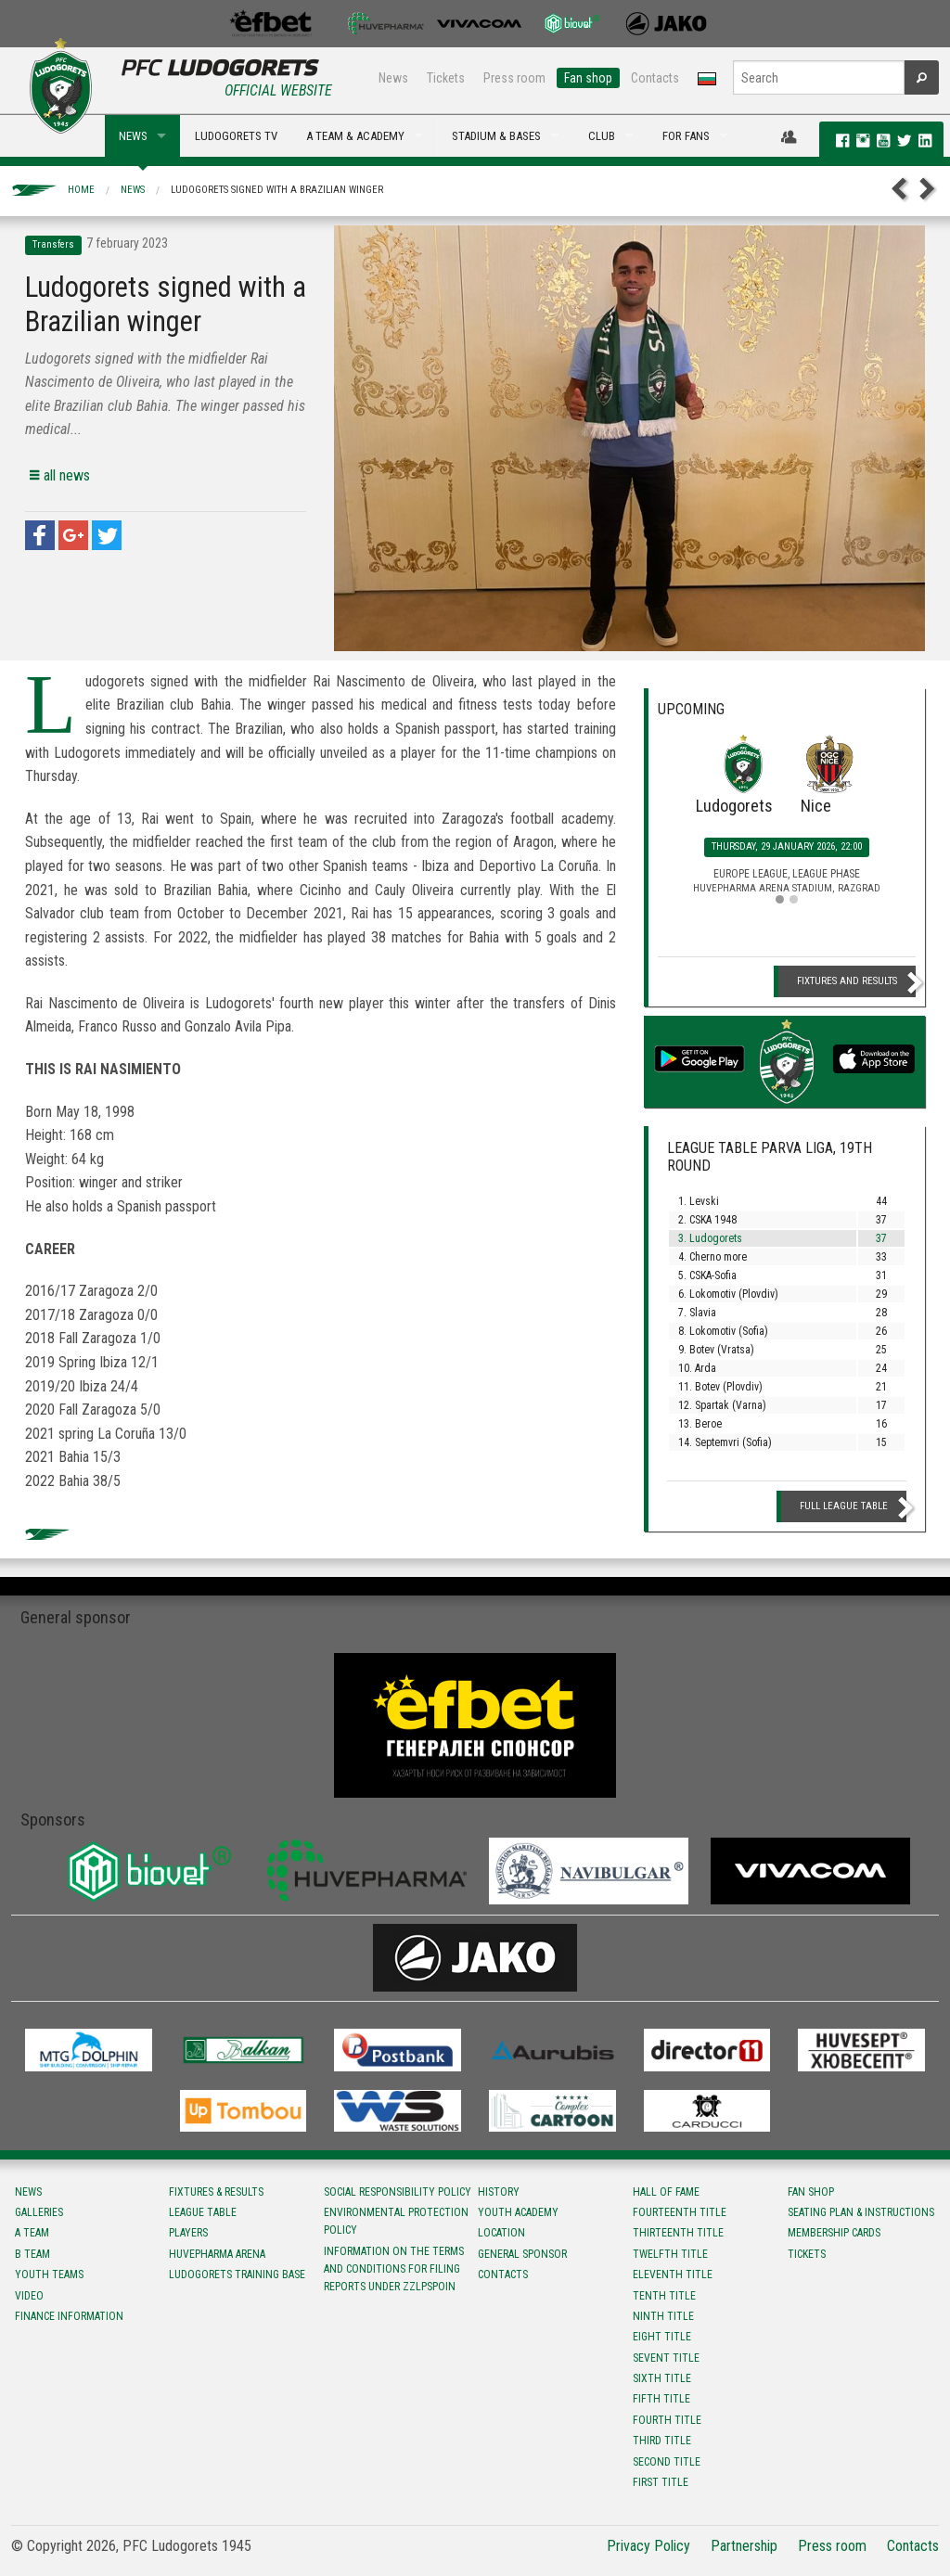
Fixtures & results (216, 2191)
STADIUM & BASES (496, 136)
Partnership (744, 2546)
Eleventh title (672, 2274)
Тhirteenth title (678, 2232)
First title (660, 2482)
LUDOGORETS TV (236, 136)
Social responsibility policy (397, 2191)
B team (32, 2254)
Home (81, 190)
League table (203, 2212)
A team (32, 2232)
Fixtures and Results (847, 981)
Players (188, 2232)
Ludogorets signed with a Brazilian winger (277, 190)
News (393, 77)
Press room (514, 77)
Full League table (844, 1506)
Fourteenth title (679, 2212)
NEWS (133, 136)
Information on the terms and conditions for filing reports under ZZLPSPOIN (394, 2269)
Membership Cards (834, 2232)
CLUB (601, 136)
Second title (666, 2461)
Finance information (69, 2316)
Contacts (655, 77)
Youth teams (49, 2274)
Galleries (39, 2212)
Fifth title (661, 2398)
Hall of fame (666, 2191)
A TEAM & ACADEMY (355, 136)
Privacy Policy (648, 2546)
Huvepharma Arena (217, 2254)
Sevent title (666, 2358)
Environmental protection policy (396, 2221)
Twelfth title (670, 2254)
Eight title (662, 2336)
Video (29, 2295)
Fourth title (667, 2420)
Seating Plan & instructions (861, 2212)
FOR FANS (686, 136)
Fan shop (588, 77)
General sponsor (522, 2254)
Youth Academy (518, 2212)
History (499, 2191)
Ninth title (663, 2316)
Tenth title (664, 2295)
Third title (662, 2440)
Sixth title (662, 2378)
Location (501, 2232)
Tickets (446, 77)
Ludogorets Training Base (237, 2274)
